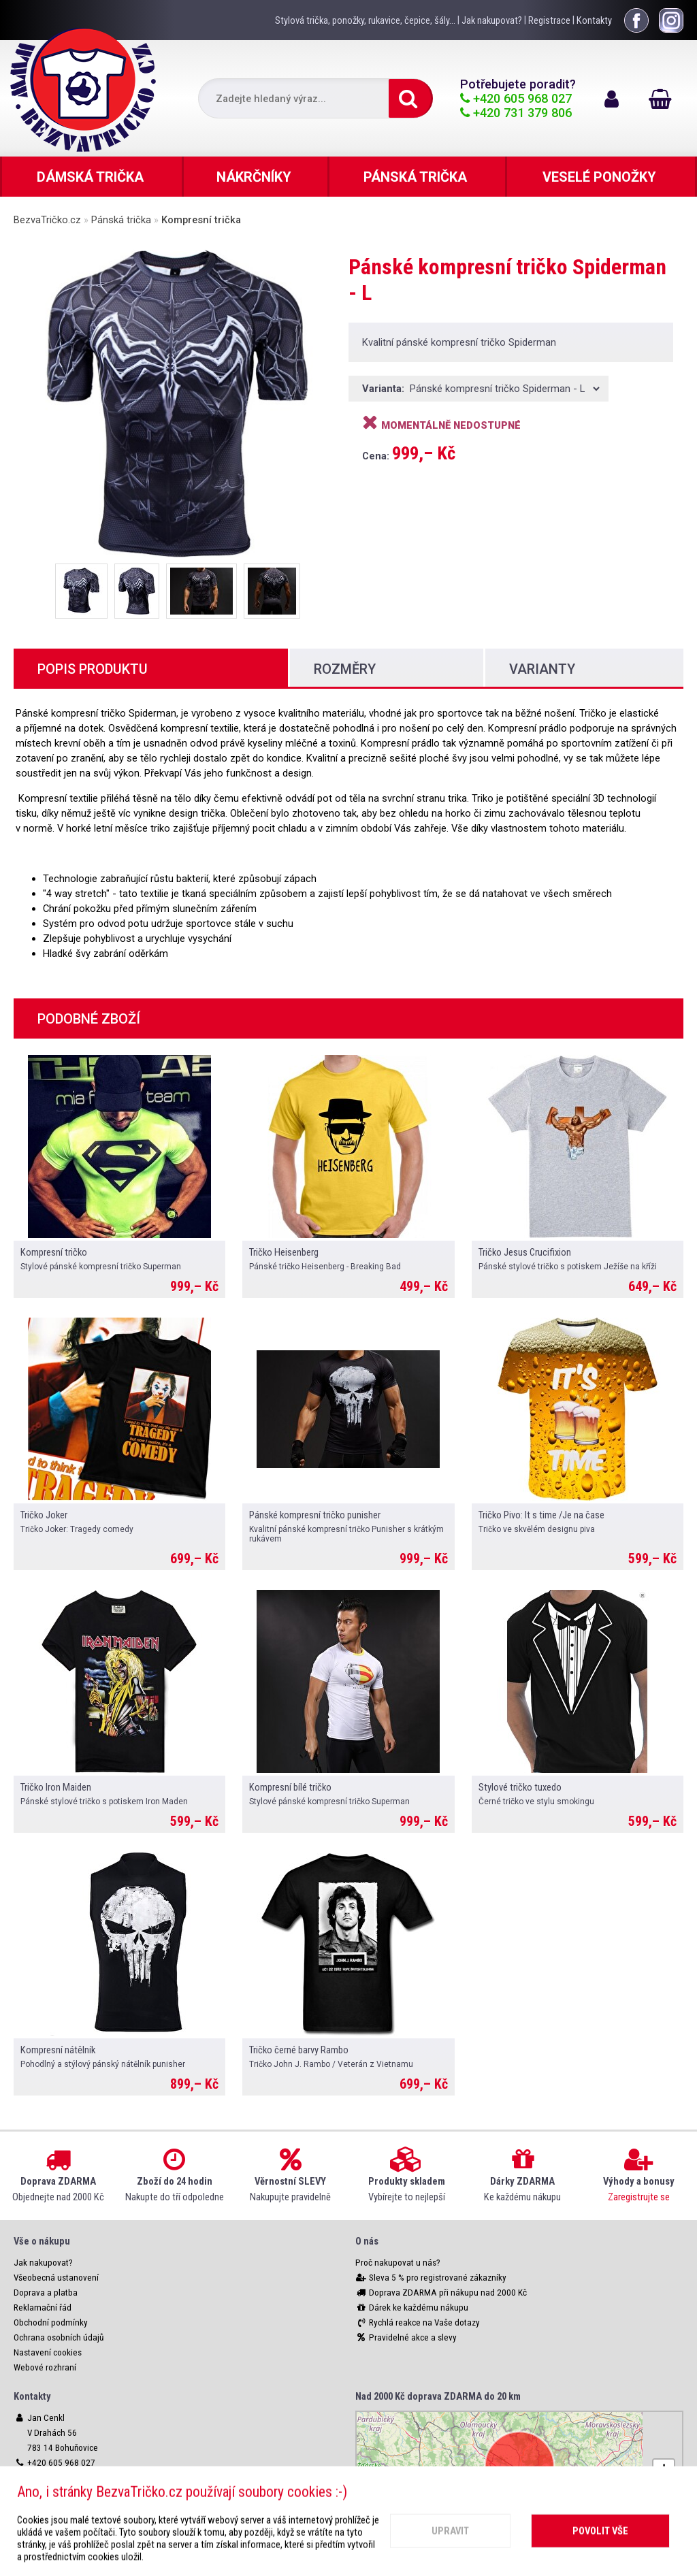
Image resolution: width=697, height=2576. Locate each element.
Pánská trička (121, 220)
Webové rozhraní (45, 2367)
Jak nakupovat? (491, 20)
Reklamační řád (42, 2307)
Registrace (549, 20)
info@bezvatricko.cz (65, 2493)
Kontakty (594, 20)
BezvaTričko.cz (47, 220)
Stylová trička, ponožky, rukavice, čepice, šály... (365, 20)
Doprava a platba (46, 2292)
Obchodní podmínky (51, 2322)
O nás (366, 2241)
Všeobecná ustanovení (56, 2277)
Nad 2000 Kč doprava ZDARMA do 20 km (438, 2396)
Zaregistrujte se (639, 2197)
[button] (663, 2470)
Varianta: (384, 388)
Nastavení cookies (48, 2352)
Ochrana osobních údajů (58, 2337)
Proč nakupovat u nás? (397, 2262)
